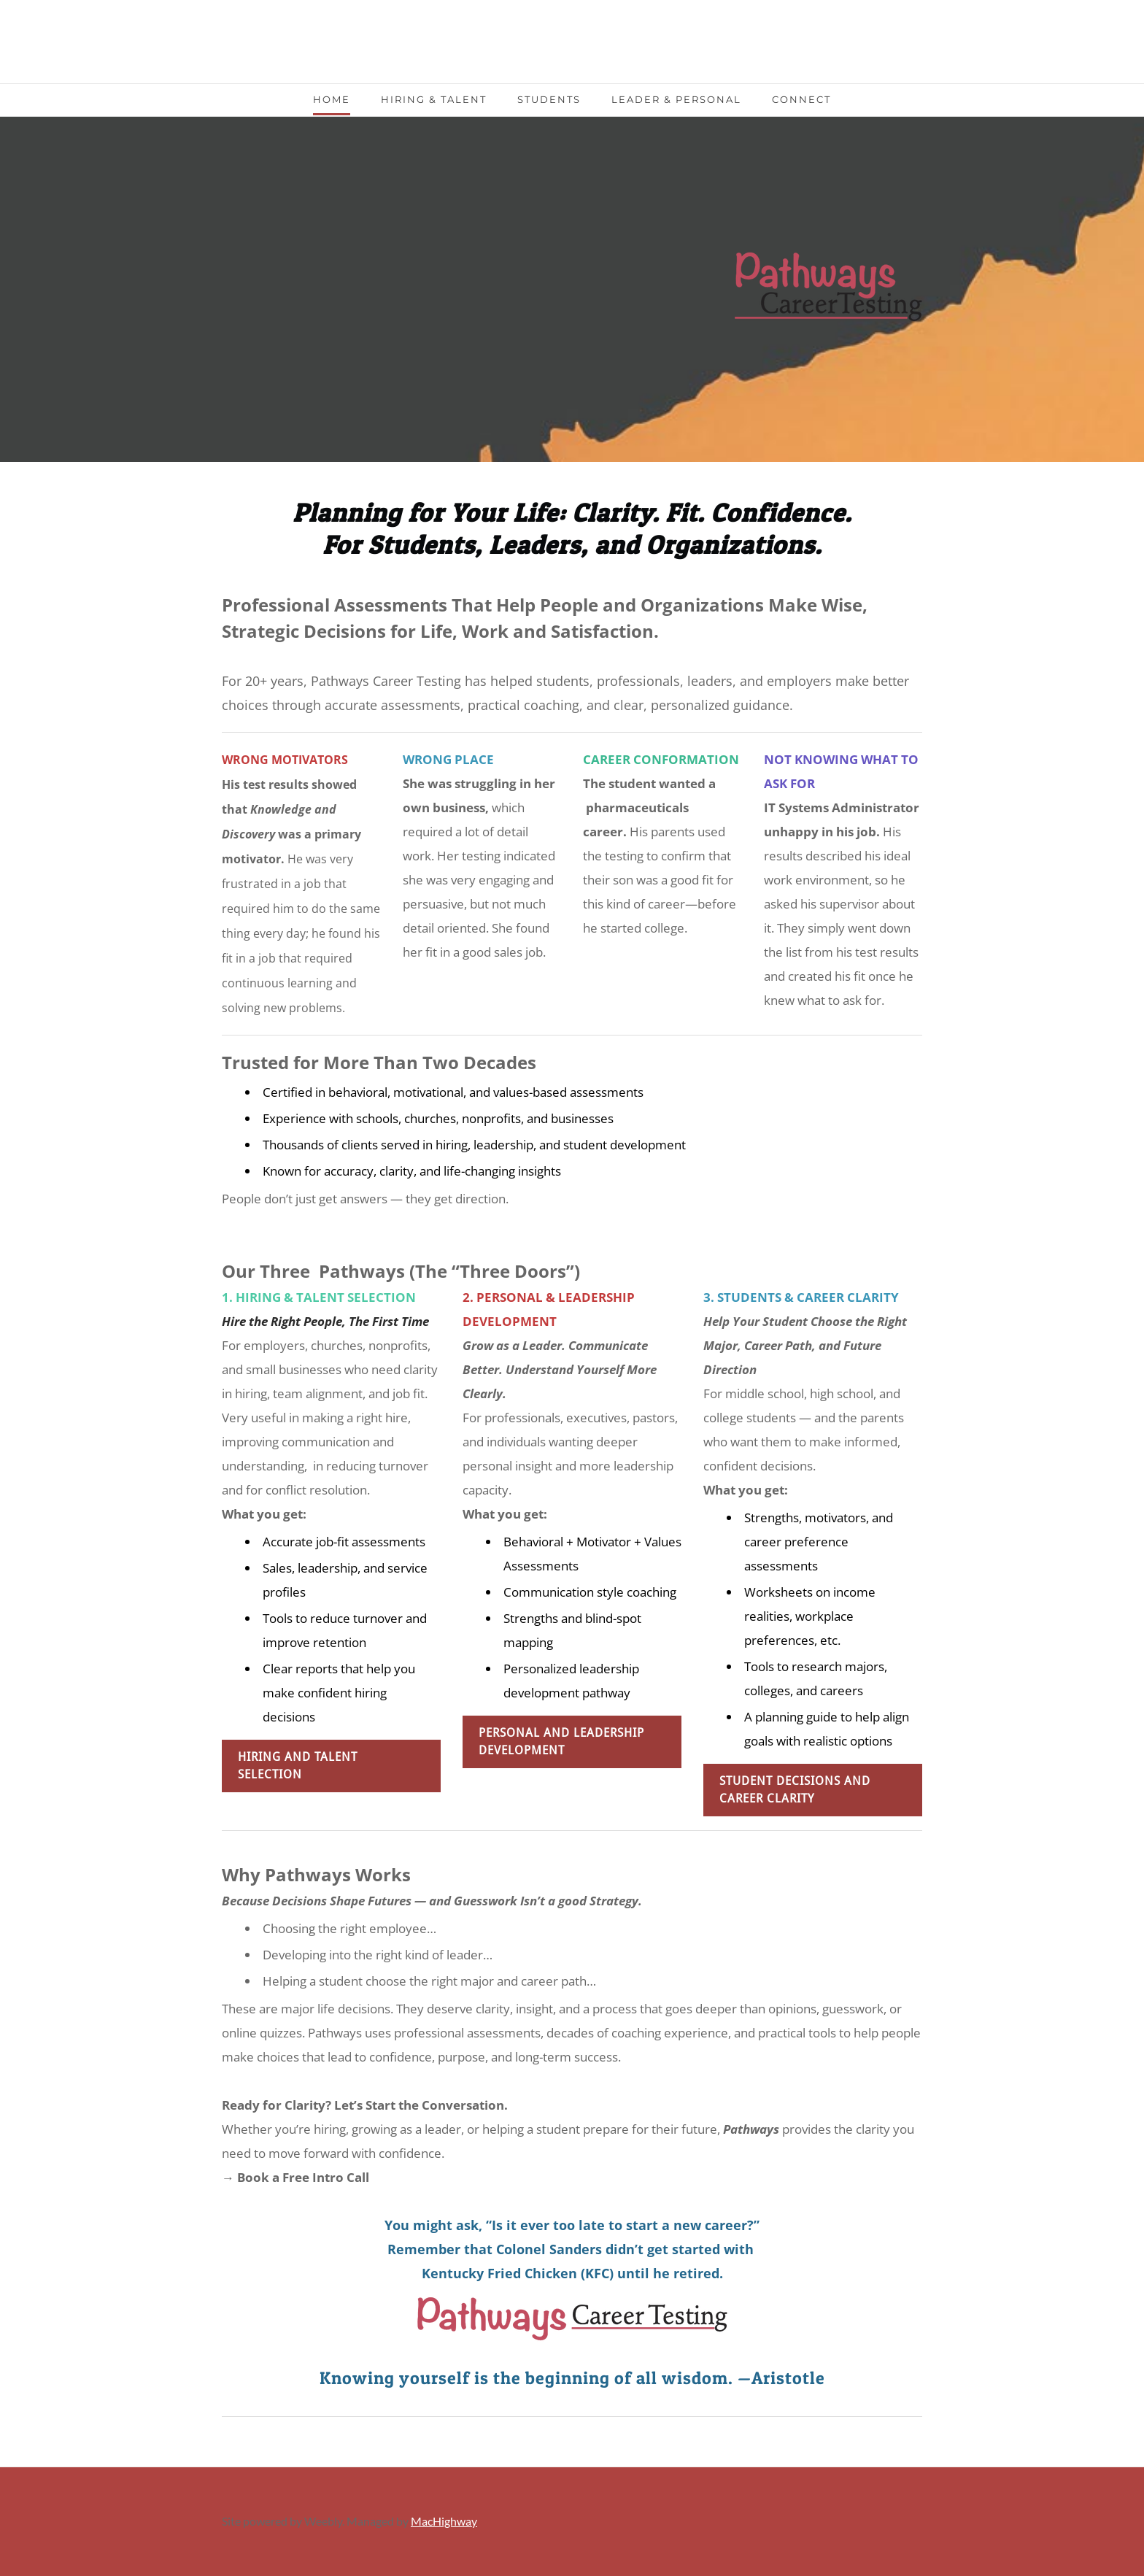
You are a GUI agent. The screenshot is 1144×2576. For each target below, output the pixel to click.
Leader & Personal (676, 99)
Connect (801, 99)
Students (549, 99)
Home (331, 99)
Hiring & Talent (434, 99)
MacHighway (444, 2521)
